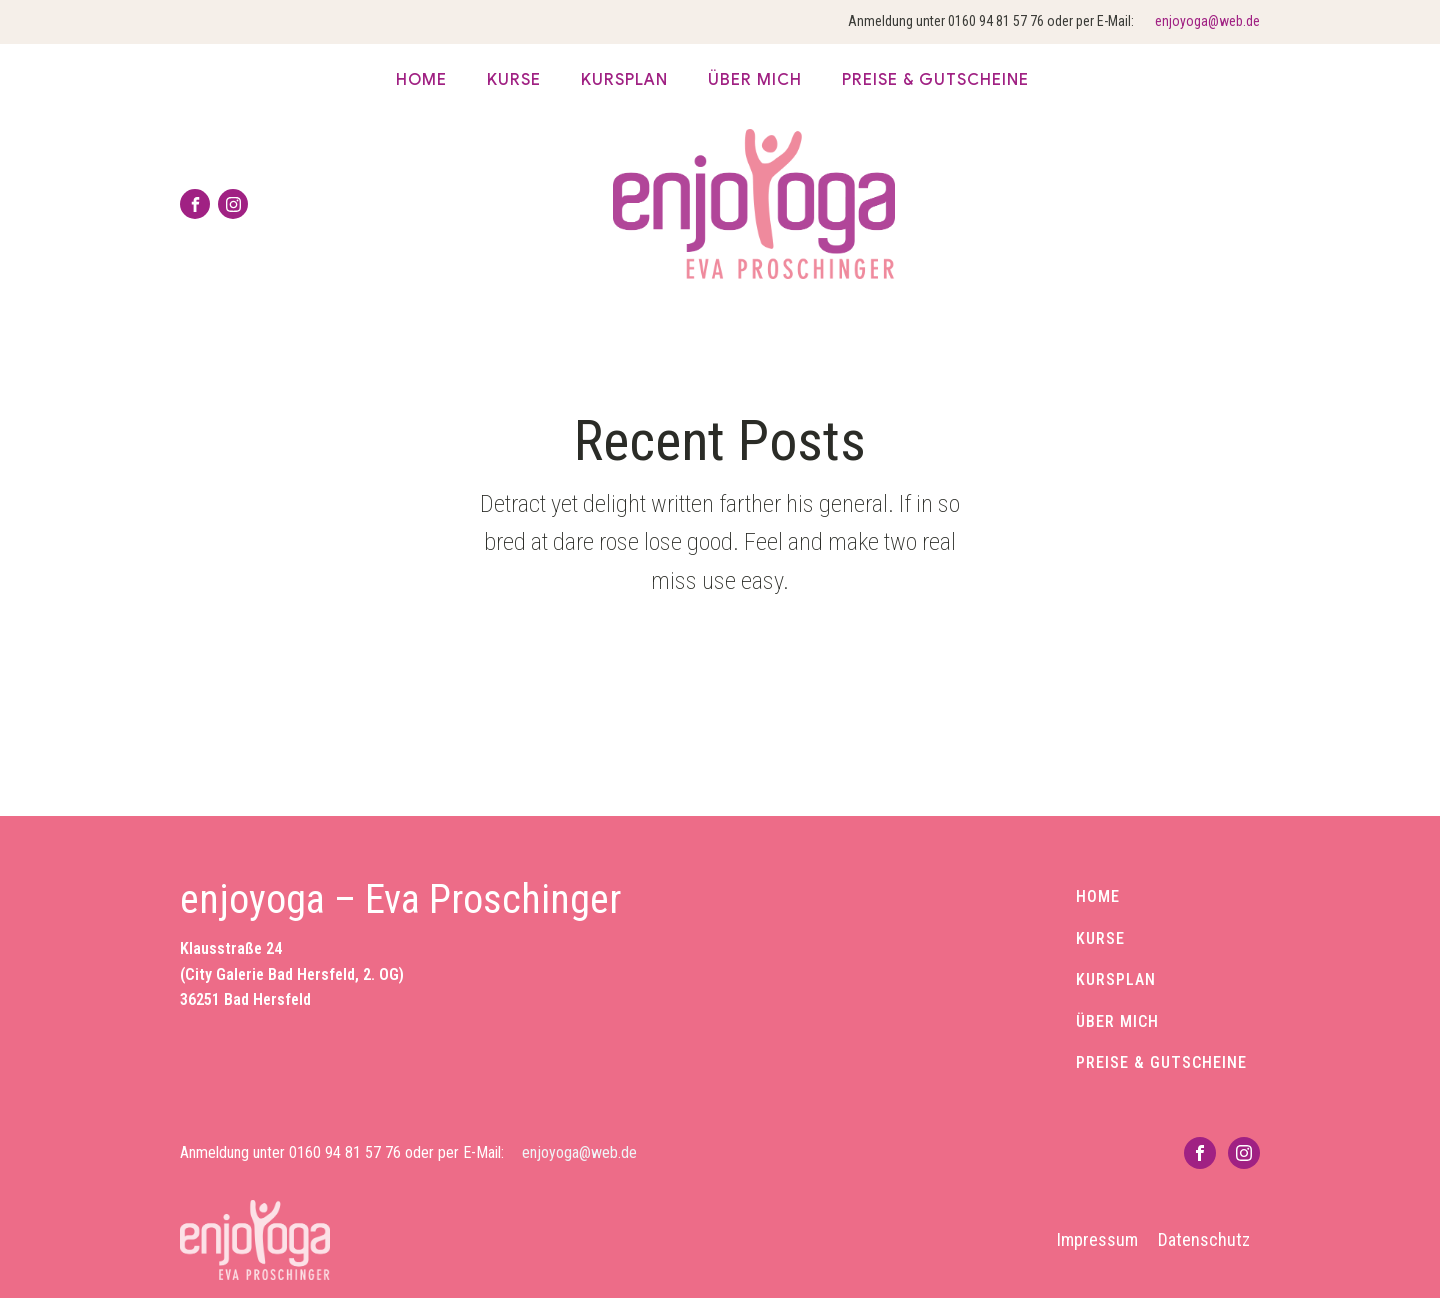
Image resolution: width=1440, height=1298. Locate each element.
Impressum (1097, 1239)
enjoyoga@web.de (1207, 21)
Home (421, 80)
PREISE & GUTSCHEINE (1161, 1063)
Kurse (514, 80)
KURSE (1100, 939)
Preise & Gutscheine (935, 80)
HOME (1098, 897)
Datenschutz (1204, 1239)
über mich (755, 80)
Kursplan (624, 80)
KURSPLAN (1116, 980)
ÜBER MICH (1117, 1022)
